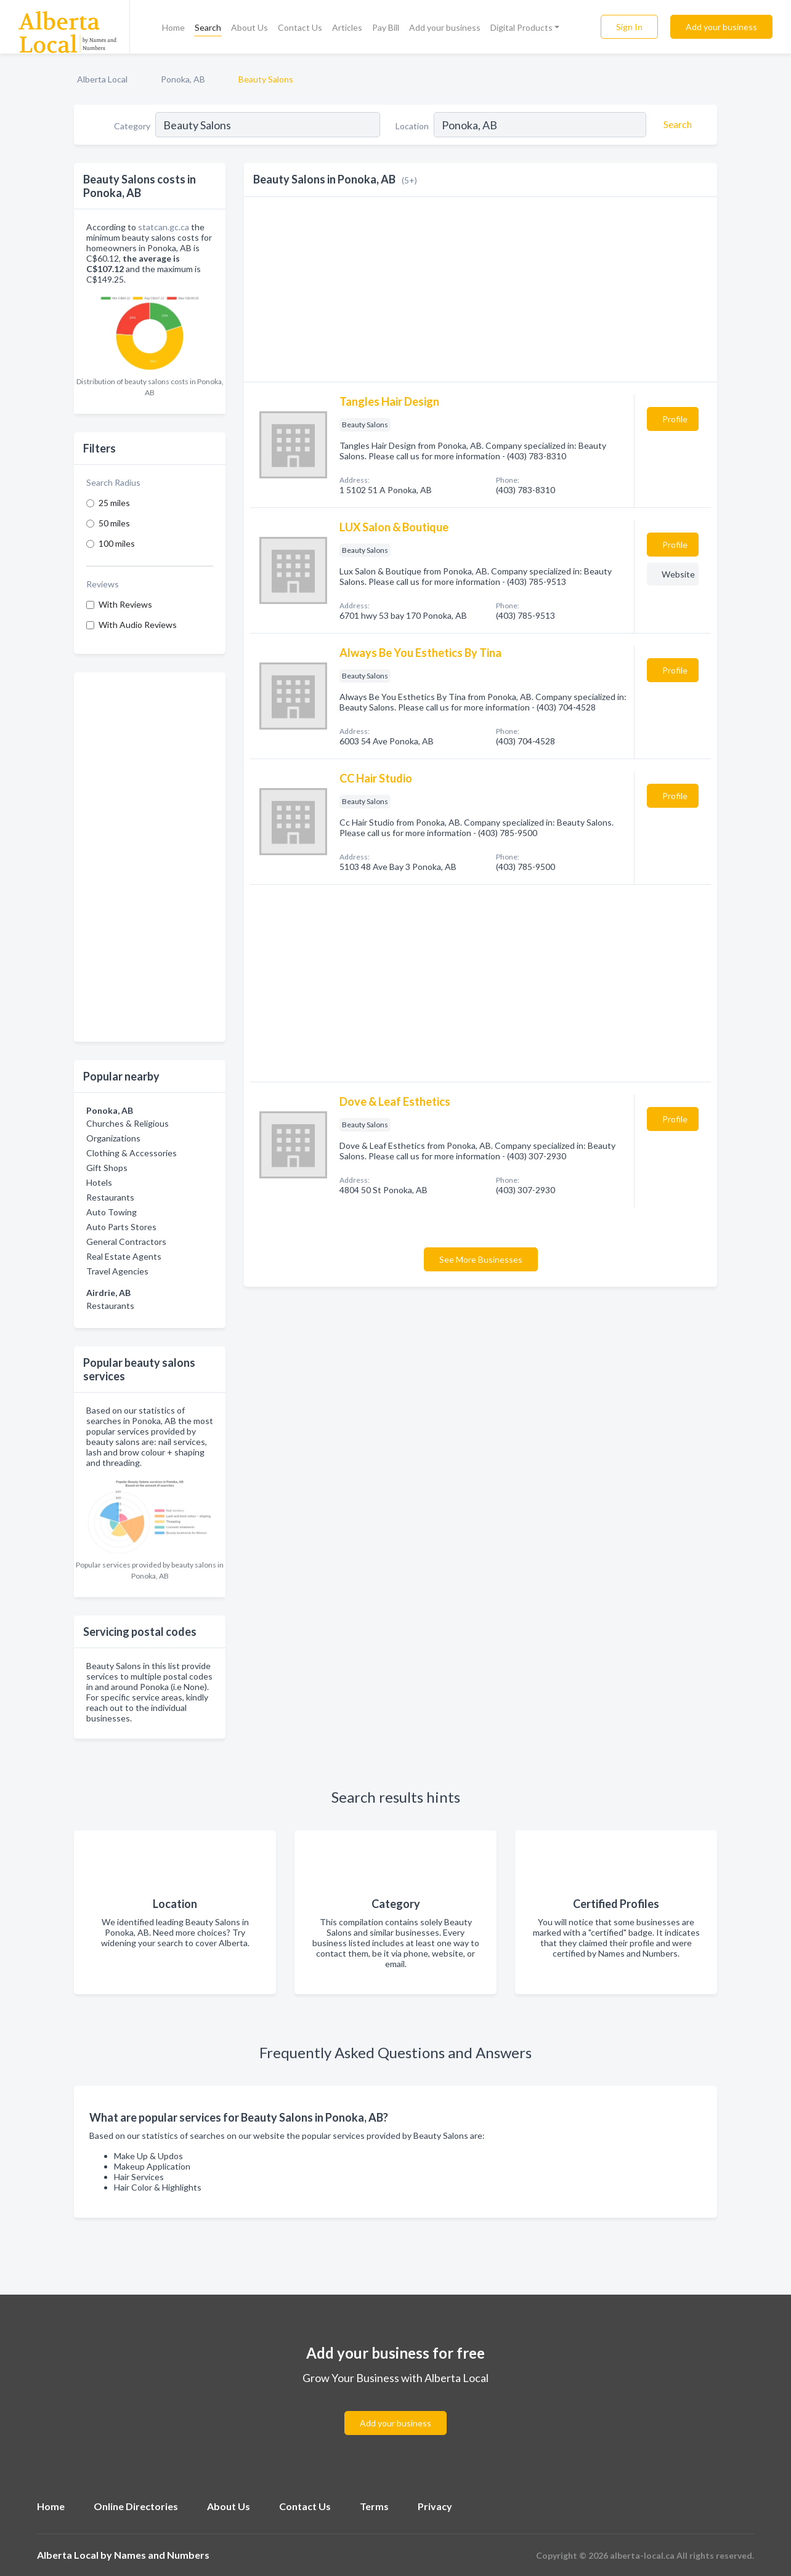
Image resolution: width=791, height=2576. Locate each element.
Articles (347, 27)
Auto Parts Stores (121, 1227)
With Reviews (125, 604)
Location (412, 126)
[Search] (676, 124)
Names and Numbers (161, 2555)
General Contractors (126, 1241)
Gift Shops (107, 1167)
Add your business (445, 27)
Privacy (435, 2506)
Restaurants (110, 1197)
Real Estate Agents (123, 1256)
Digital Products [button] (521, 27)
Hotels (99, 1182)
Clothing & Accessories (131, 1153)
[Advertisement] (149, 857)
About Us (249, 27)
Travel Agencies (117, 1271)
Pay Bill (385, 27)
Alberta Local (102, 79)
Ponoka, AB (183, 79)
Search (208, 27)
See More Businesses (480, 1259)
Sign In (629, 27)
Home (173, 27)
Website (678, 574)
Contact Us (300, 27)
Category (132, 126)
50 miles (114, 523)
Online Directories (136, 2506)
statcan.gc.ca (163, 227)
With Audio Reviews (138, 624)
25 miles (114, 502)
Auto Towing (111, 1212)
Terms (374, 2506)
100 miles (117, 543)
